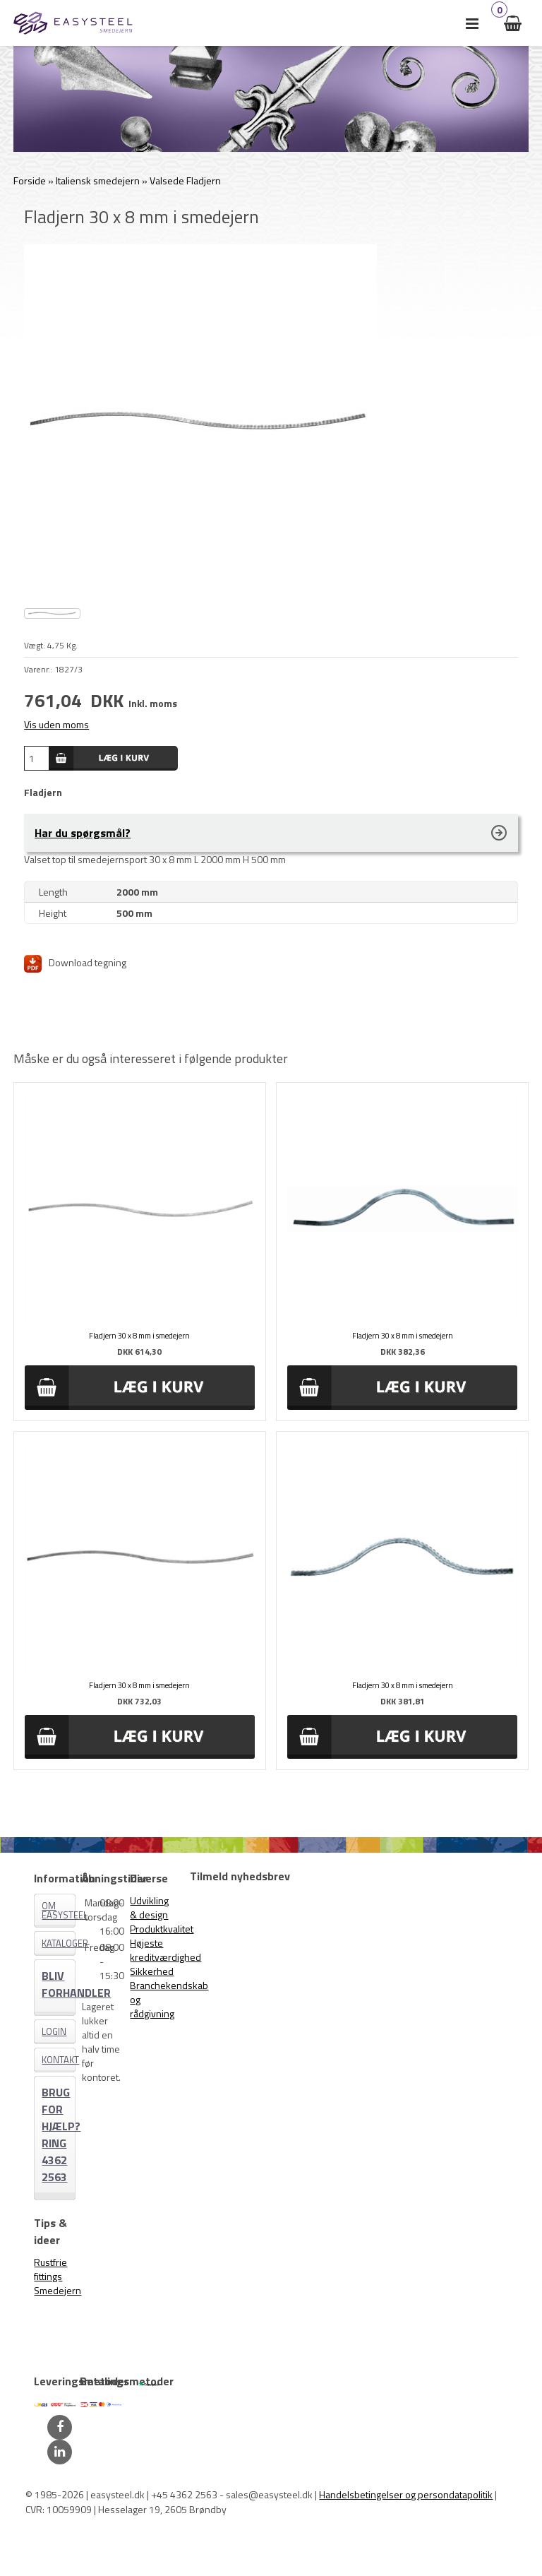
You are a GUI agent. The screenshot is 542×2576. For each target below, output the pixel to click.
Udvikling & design (149, 1907)
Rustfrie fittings (50, 2269)
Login (54, 2031)
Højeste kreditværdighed (165, 1949)
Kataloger (59, 1943)
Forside (29, 180)
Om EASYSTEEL (59, 1910)
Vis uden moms (56, 724)
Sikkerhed (152, 1971)
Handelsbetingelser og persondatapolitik (406, 2494)
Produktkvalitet (161, 1928)
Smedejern (57, 2290)
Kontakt (59, 2060)
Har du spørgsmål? (83, 832)
